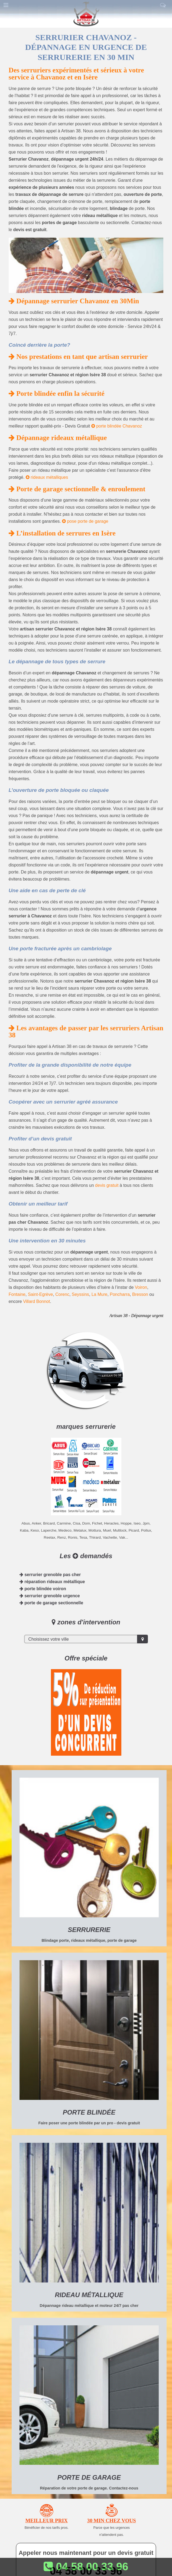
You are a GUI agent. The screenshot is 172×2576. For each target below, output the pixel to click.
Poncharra (120, 1294)
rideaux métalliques (47, 477)
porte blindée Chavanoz (116, 426)
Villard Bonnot (36, 1301)
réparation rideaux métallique (52, 1581)
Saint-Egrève (40, 1294)
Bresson (140, 1294)
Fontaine (17, 1294)
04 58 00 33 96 (86, 2566)
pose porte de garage (85, 521)
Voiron (141, 1287)
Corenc (62, 1294)
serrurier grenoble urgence (50, 1595)
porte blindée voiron (43, 1588)
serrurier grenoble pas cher (50, 1574)
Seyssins (80, 1294)
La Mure (100, 1294)
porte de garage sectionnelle (51, 1603)
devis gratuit (106, 1185)
